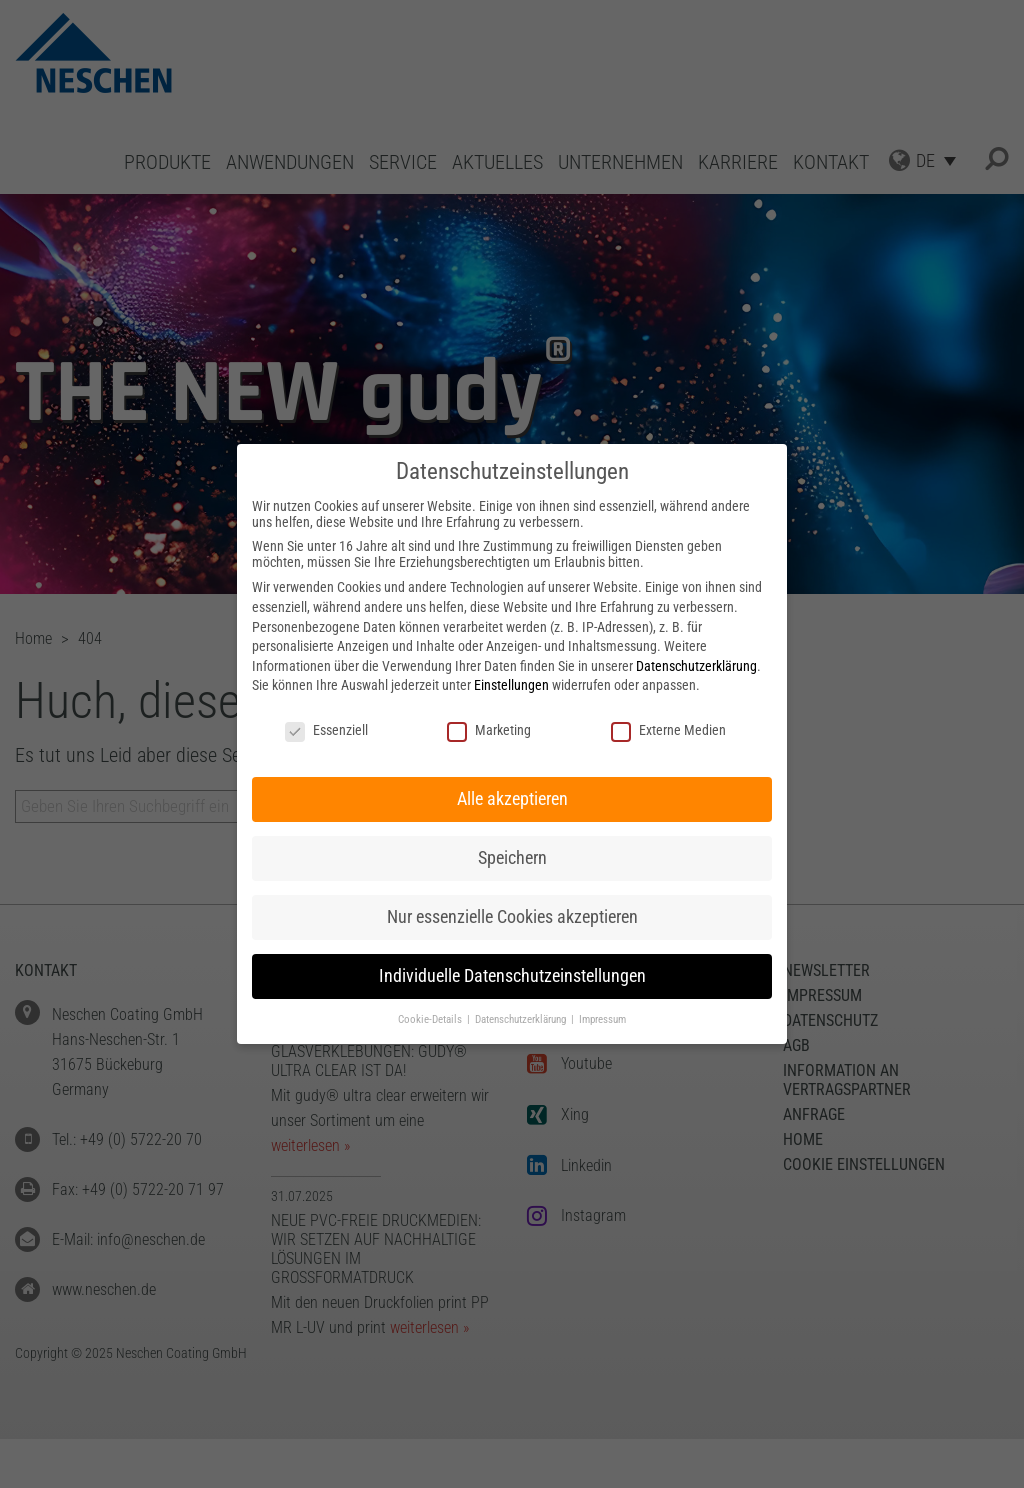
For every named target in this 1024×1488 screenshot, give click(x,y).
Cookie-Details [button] (431, 1019)
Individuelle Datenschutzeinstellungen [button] (512, 976)
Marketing (489, 730)
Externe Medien (668, 730)
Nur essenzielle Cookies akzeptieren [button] (512, 917)
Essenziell (326, 730)
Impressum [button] (602, 1019)
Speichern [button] (512, 858)
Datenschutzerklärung (696, 666)
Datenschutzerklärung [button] (522, 1019)
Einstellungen (511, 685)
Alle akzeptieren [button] (512, 799)
